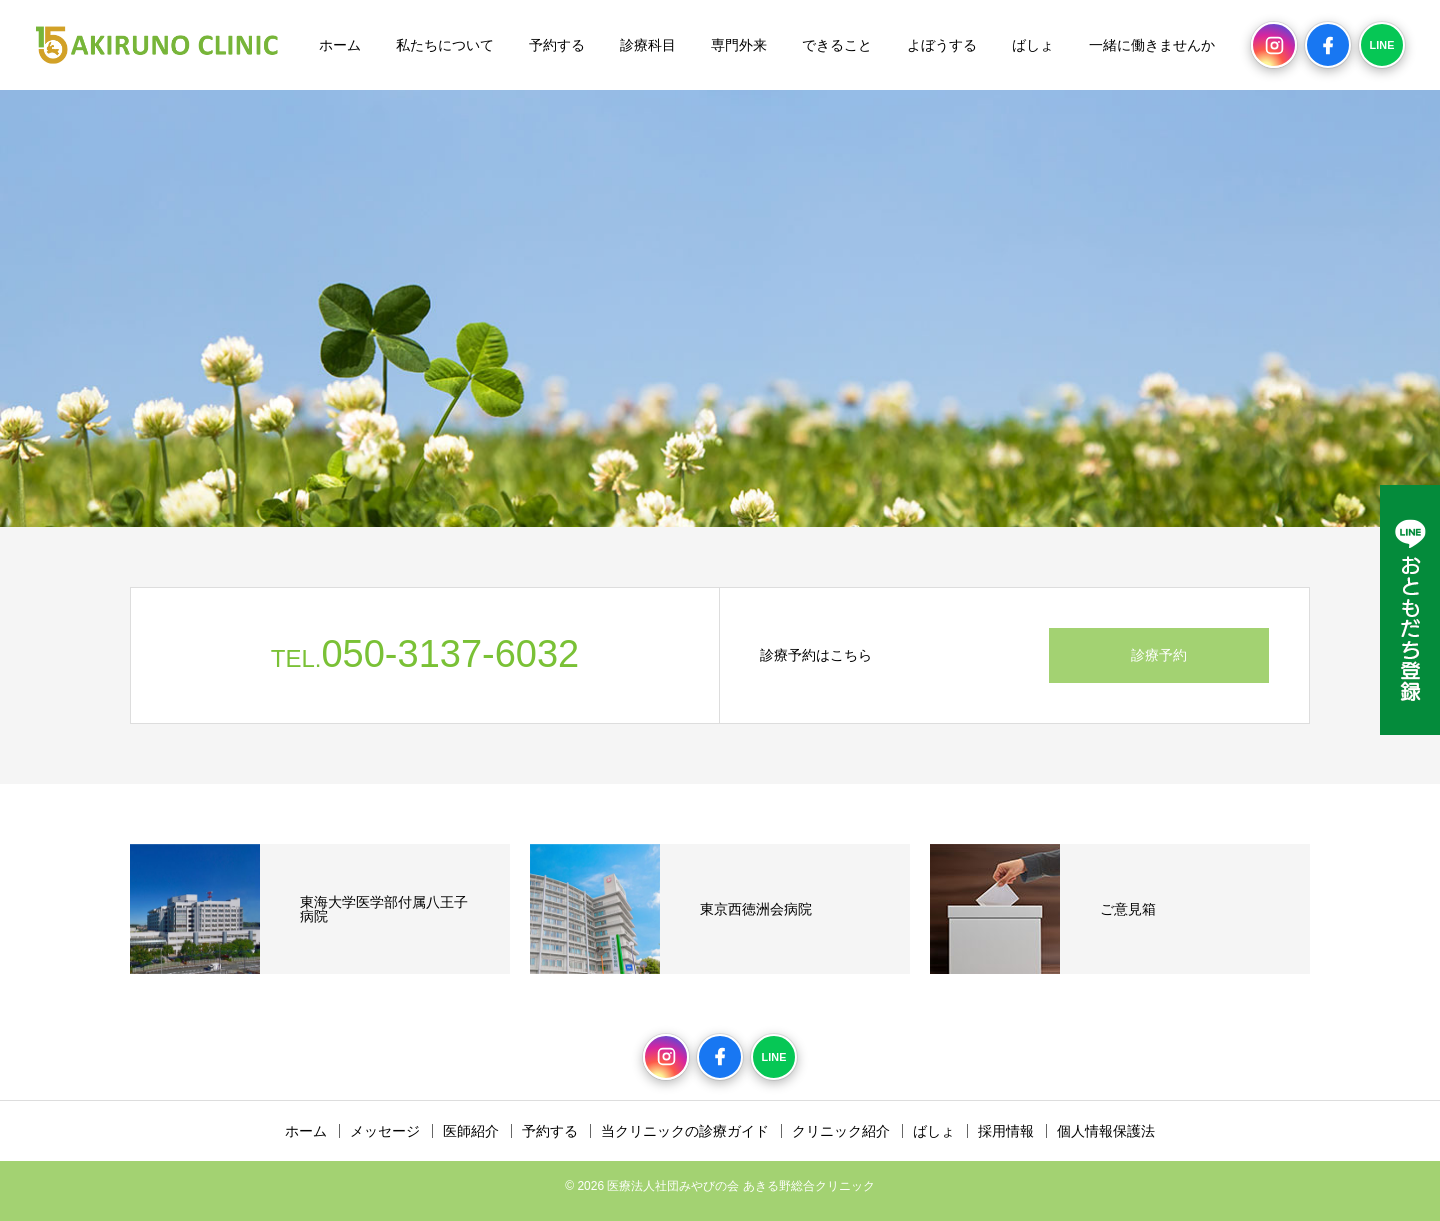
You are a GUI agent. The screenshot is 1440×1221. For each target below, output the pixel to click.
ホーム (340, 45)
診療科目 (648, 45)
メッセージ (385, 1131)
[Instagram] (1274, 45)
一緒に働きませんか (1152, 45)
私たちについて (445, 45)
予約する (557, 45)
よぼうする (942, 45)
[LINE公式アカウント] (1410, 610)
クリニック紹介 (841, 1131)
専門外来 (739, 45)
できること (837, 45)
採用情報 (1006, 1131)
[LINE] (1382, 45)
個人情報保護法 (1106, 1131)
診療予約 (1159, 655)
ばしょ (1033, 45)
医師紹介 (471, 1131)
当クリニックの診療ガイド (685, 1131)
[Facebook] (1328, 45)
